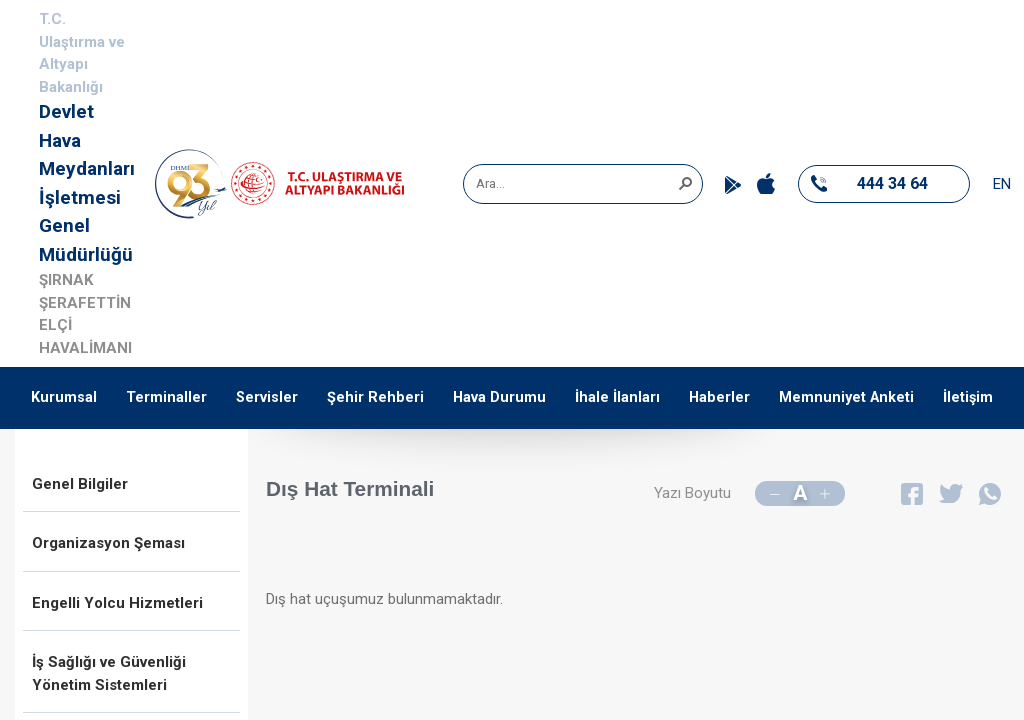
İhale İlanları (617, 397)
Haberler (719, 397)
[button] (685, 182)
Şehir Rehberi (375, 397)
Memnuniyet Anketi (846, 397)
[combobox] (576, 184)
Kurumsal (64, 397)
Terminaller (166, 397)
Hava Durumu (499, 397)
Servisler (267, 397)
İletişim (968, 397)
